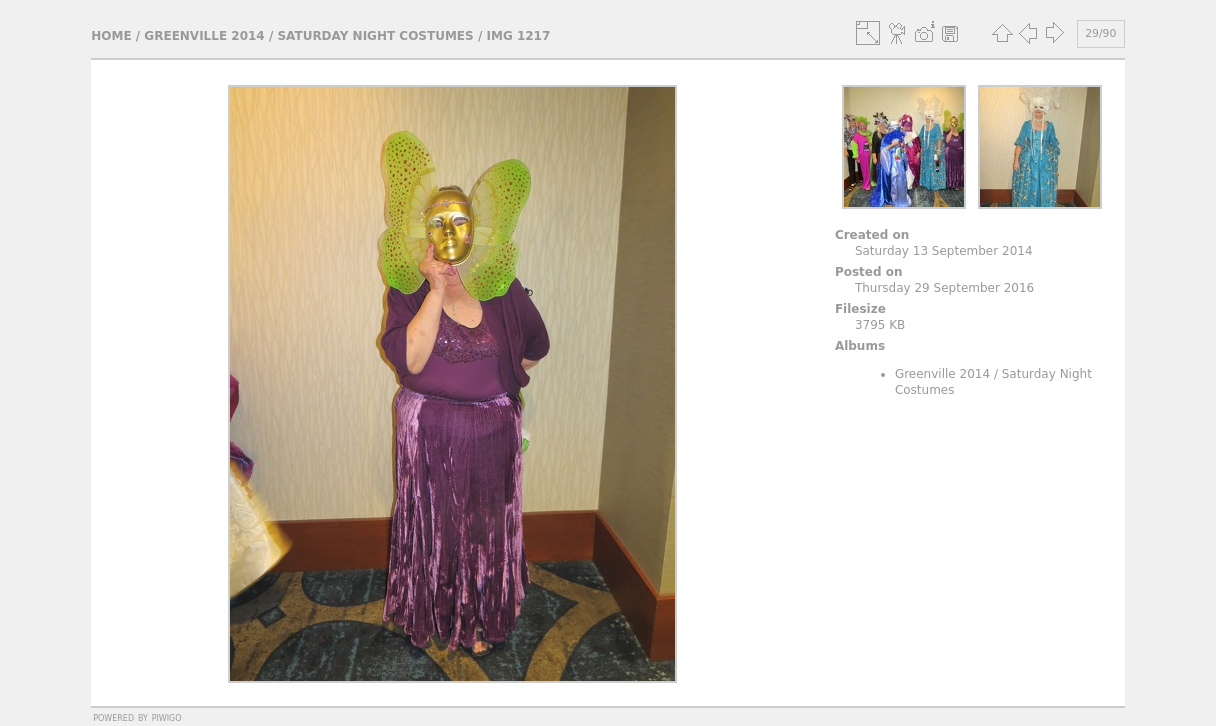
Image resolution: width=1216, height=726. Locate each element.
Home (111, 36)
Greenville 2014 (204, 36)
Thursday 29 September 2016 (944, 288)
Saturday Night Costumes (375, 36)
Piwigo (167, 717)
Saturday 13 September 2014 (944, 251)
